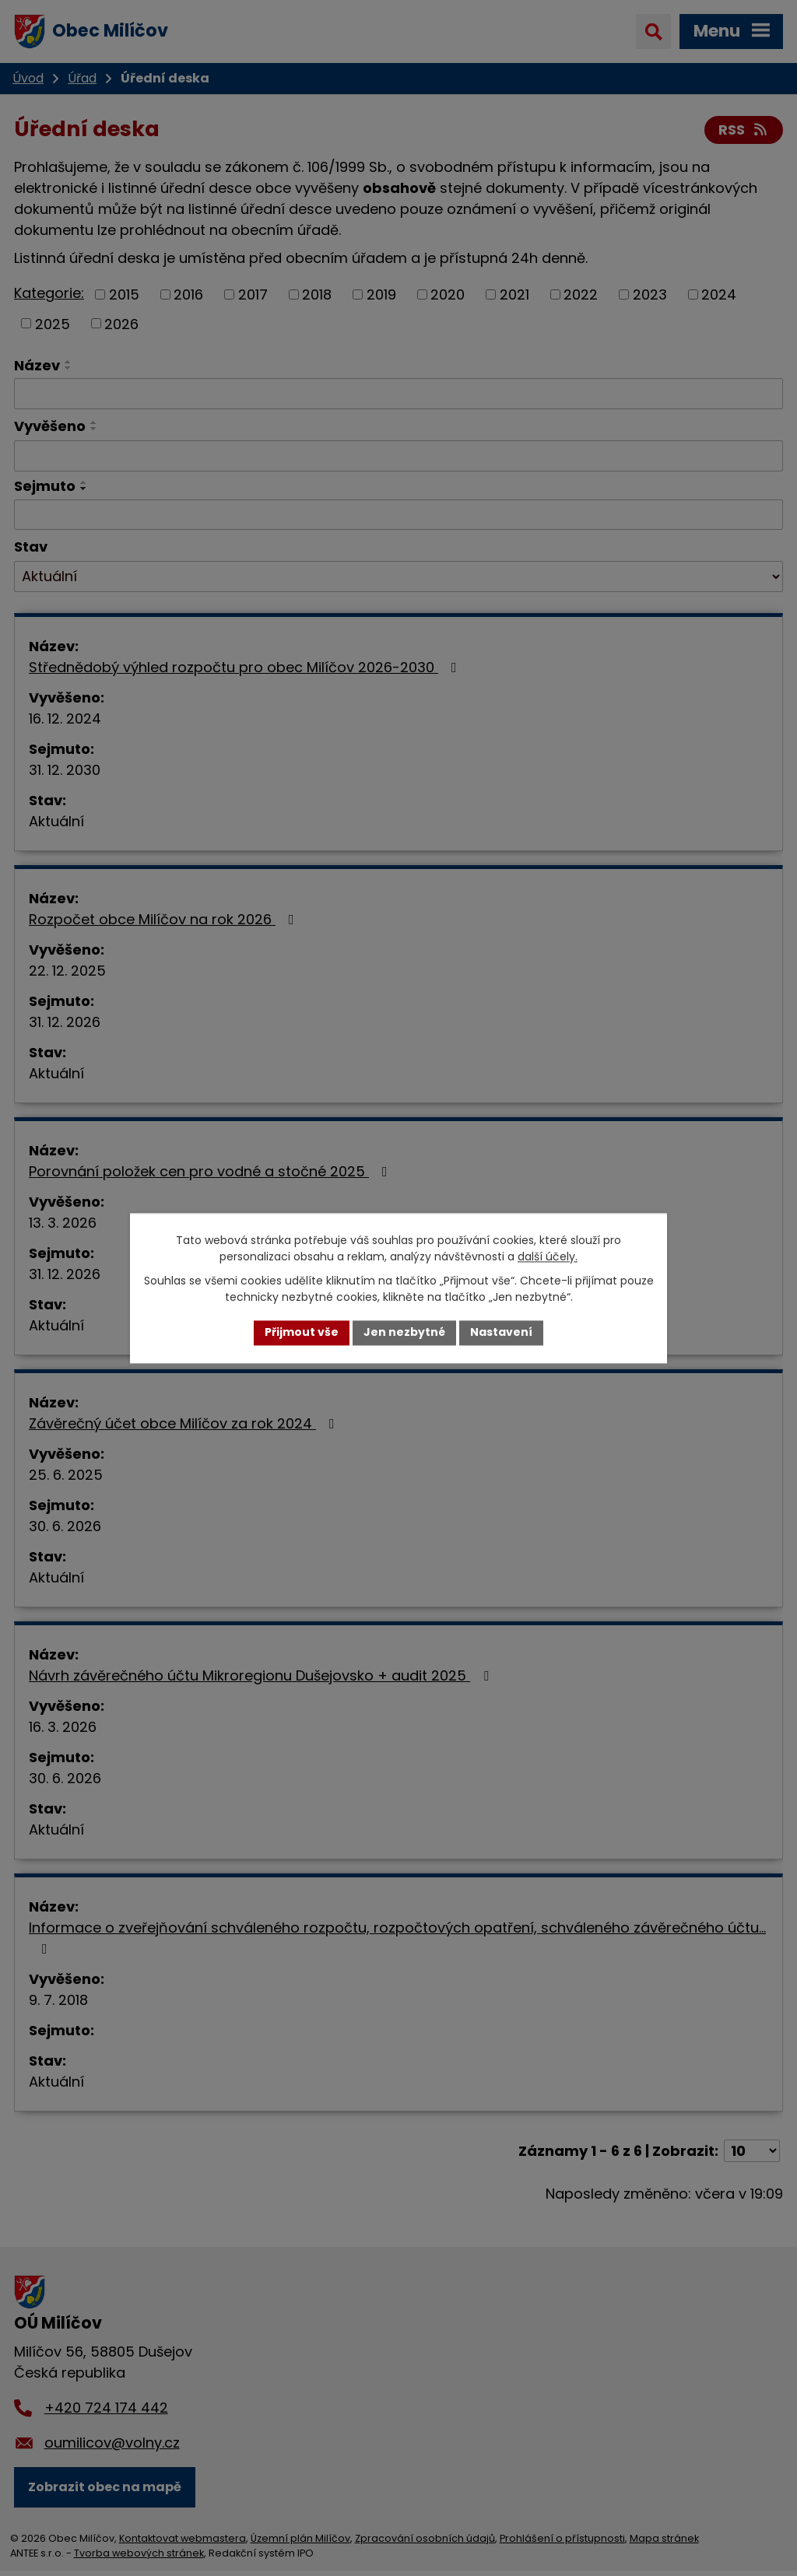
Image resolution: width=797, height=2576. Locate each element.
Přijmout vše (302, 1333)
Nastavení (501, 1333)
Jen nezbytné (404, 1333)
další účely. (548, 1256)
